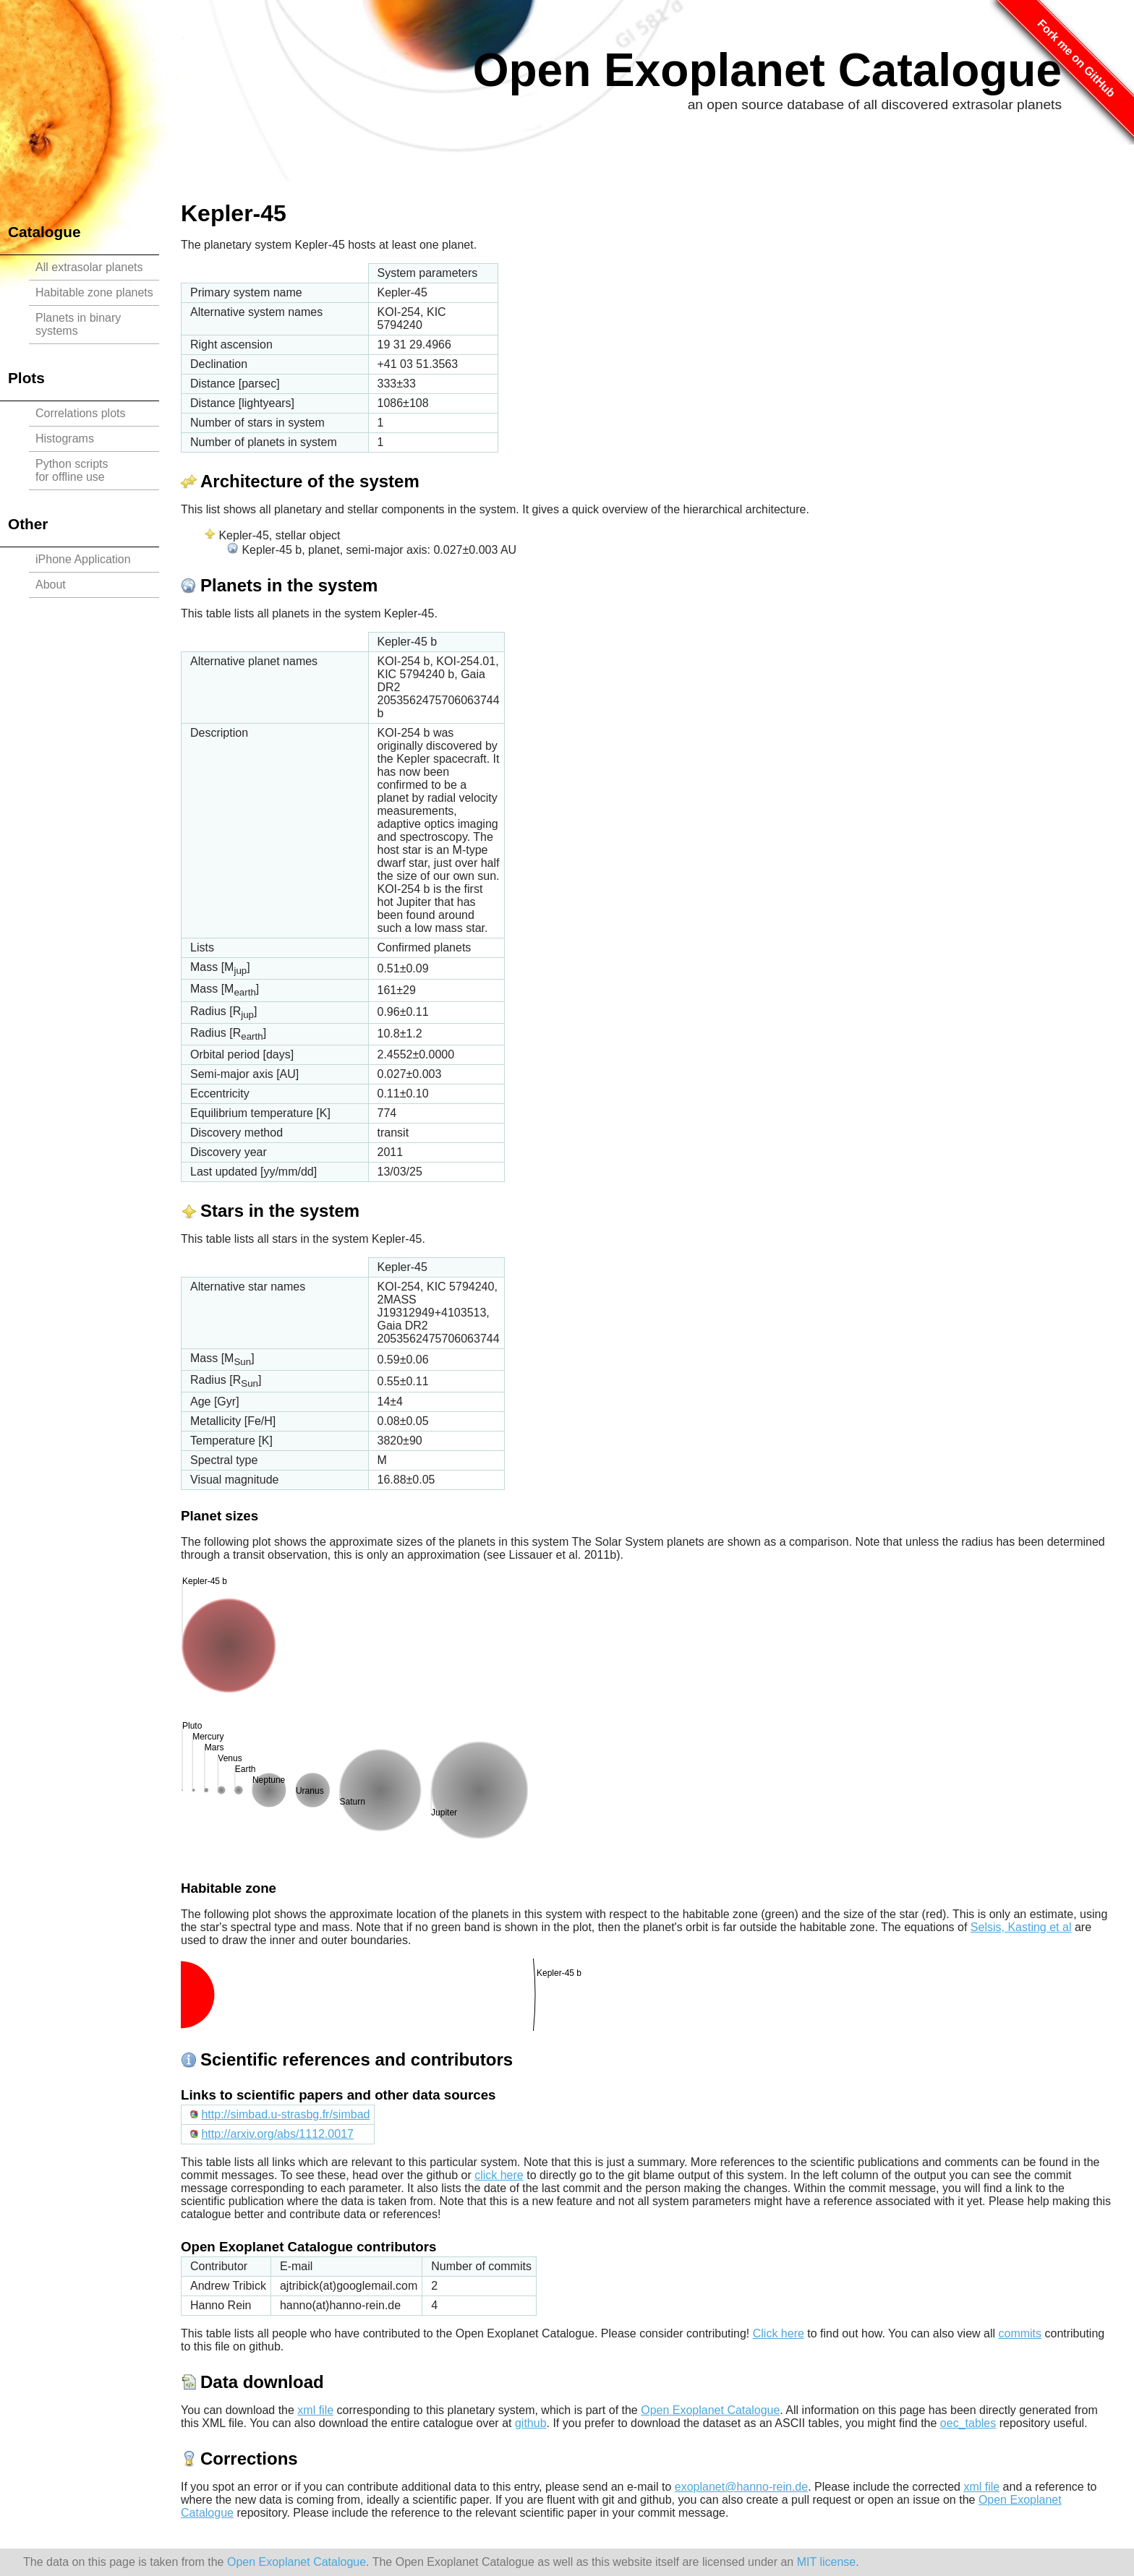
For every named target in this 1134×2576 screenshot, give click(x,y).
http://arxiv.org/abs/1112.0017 (277, 2134)
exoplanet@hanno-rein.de (741, 2487)
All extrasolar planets (89, 267)
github (531, 2423)
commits (1019, 2333)
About (50, 584)
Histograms (64, 438)
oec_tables (968, 2423)
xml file (315, 2410)
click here (499, 2175)
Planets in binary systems (78, 324)
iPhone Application (83, 559)
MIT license (826, 2562)
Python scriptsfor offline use (71, 470)
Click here (778, 2333)
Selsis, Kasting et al (1021, 1927)
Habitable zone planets (94, 292)
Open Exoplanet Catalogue (767, 70)
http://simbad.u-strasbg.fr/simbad (285, 2114)
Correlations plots (80, 413)
